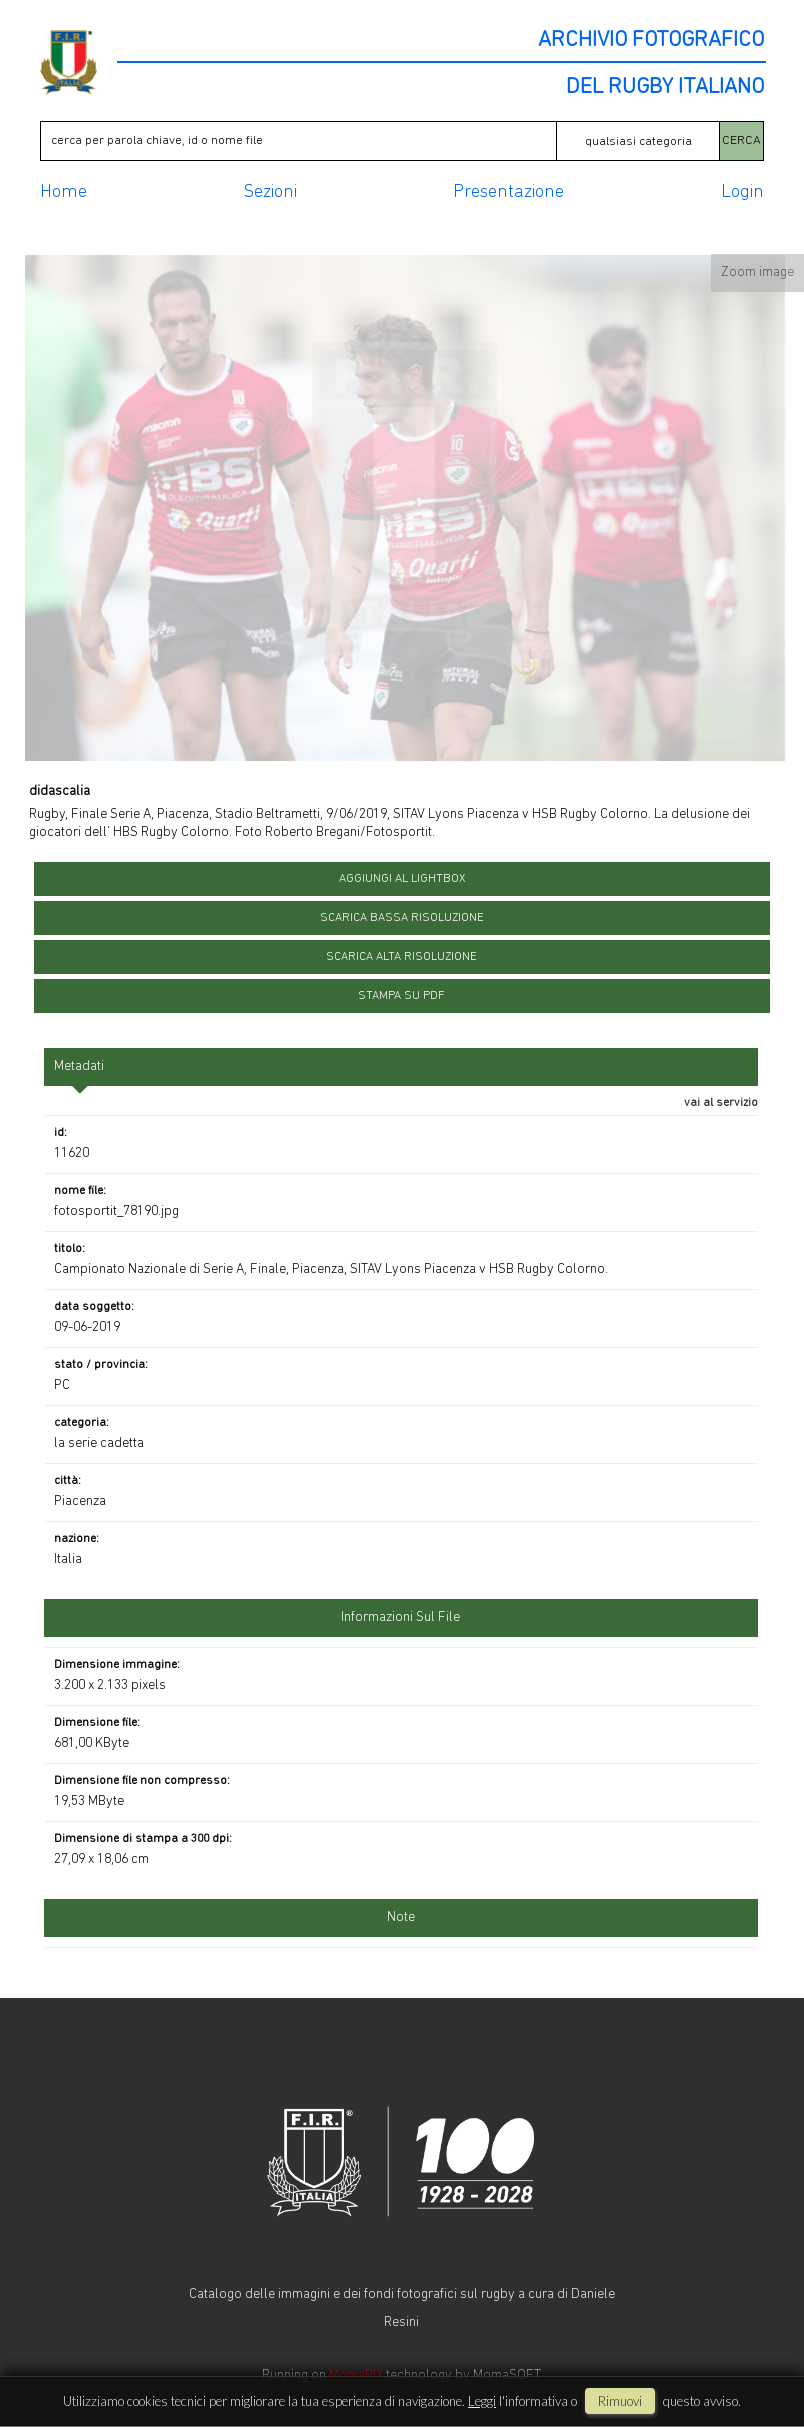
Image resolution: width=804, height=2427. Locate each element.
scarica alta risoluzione (401, 957)
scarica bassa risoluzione (402, 918)
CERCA (741, 140)
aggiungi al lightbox (402, 879)
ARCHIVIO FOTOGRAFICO (651, 41)
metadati (79, 1066)
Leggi (482, 2401)
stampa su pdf (401, 996)
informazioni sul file (400, 1617)
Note (401, 1917)
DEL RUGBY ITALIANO (665, 88)
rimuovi (620, 2401)
